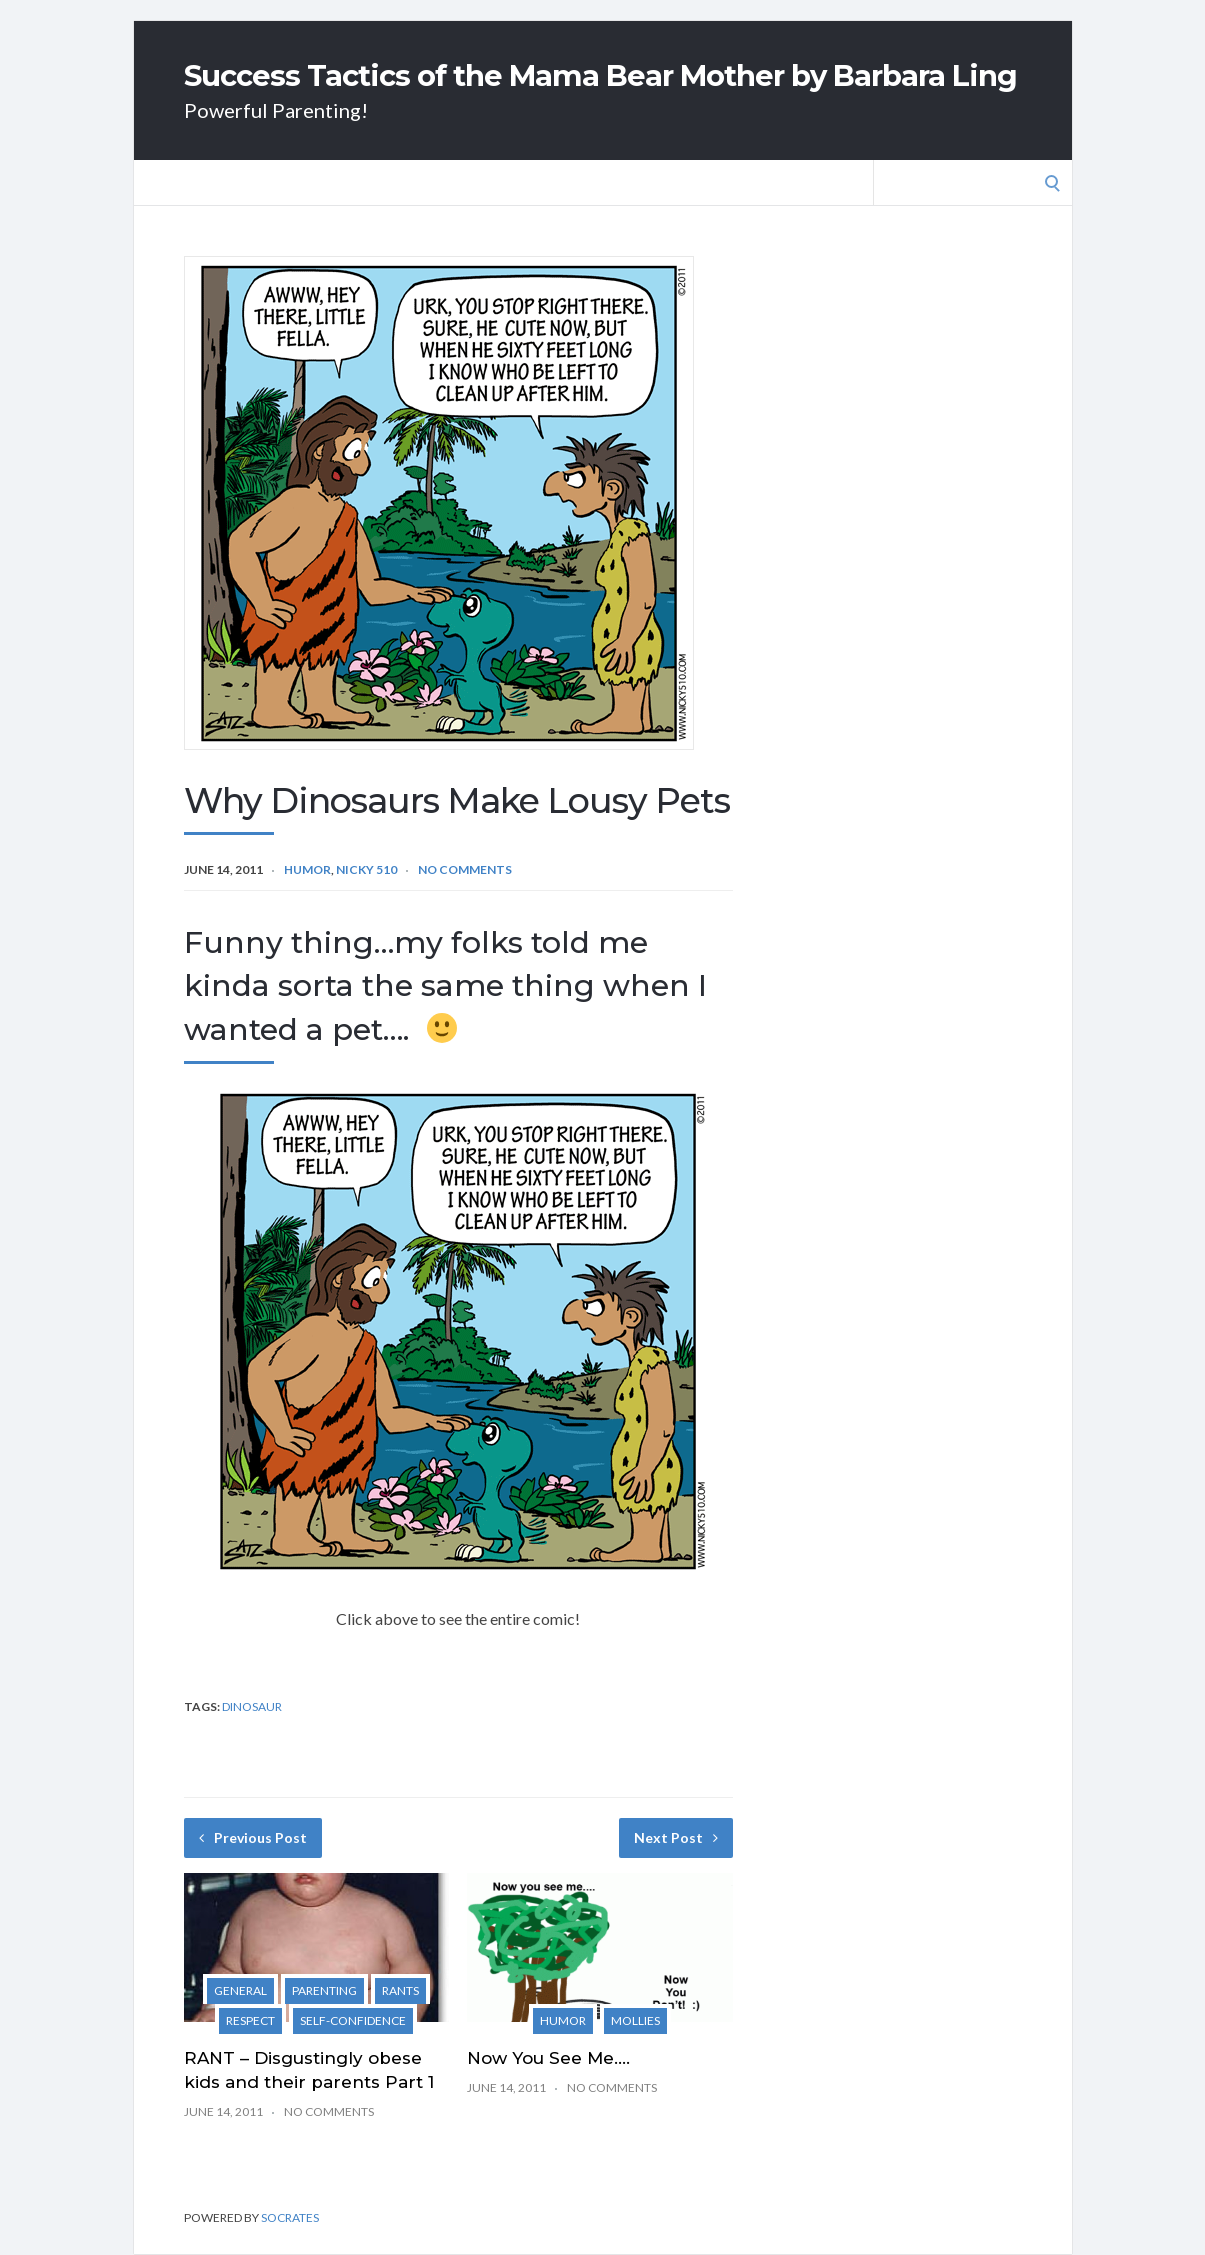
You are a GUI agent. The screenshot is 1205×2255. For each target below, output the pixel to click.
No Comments (465, 869)
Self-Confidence (353, 2020)
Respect (250, 2020)
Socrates (290, 2217)
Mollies (635, 2020)
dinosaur (252, 1706)
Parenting (324, 1990)
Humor (307, 869)
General (240, 1990)
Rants (400, 1990)
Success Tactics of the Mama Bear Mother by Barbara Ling (600, 75)
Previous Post (253, 1837)
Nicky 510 (366, 869)
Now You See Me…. (548, 2058)
